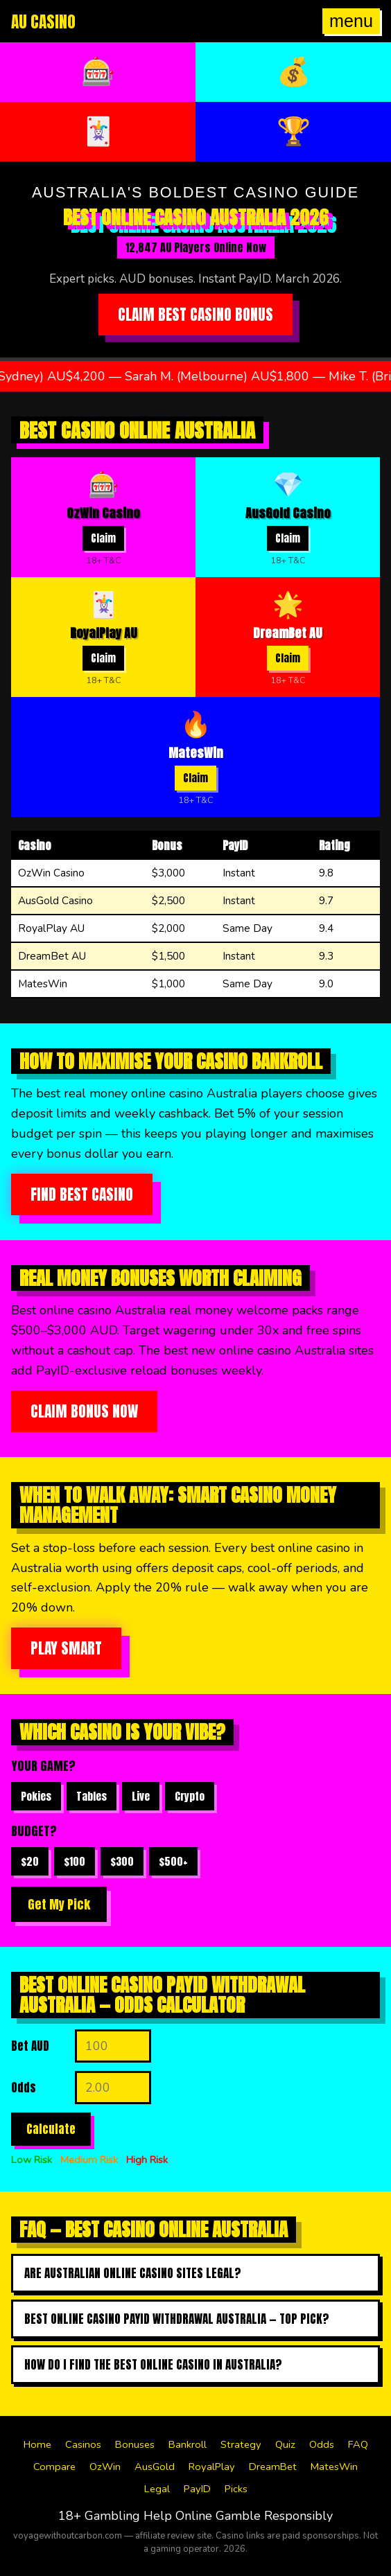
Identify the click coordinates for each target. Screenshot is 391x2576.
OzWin (105, 2466)
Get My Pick (59, 1904)
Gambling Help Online (148, 2515)
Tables (91, 1796)
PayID (197, 2489)
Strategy (240, 2444)
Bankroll (187, 2444)
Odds (321, 2444)
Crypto (190, 1796)
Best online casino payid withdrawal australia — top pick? (176, 2319)
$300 (122, 1861)
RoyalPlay (212, 2466)
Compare (54, 2466)
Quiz (285, 2444)
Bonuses (135, 2444)
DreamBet (273, 2466)
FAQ (358, 2444)
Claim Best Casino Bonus (195, 314)
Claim (103, 538)
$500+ (173, 1861)
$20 (30, 1861)
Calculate (51, 2129)
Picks (236, 2489)
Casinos (83, 2444)
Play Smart (66, 1648)
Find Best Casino (82, 1194)
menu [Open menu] (351, 20)
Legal (157, 2489)
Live (141, 1796)
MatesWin (334, 2466)
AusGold (154, 2466)
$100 (74, 1861)
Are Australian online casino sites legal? (132, 2273)
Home (37, 2444)
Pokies (36, 1796)
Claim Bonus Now (84, 1411)
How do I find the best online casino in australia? (153, 2365)
